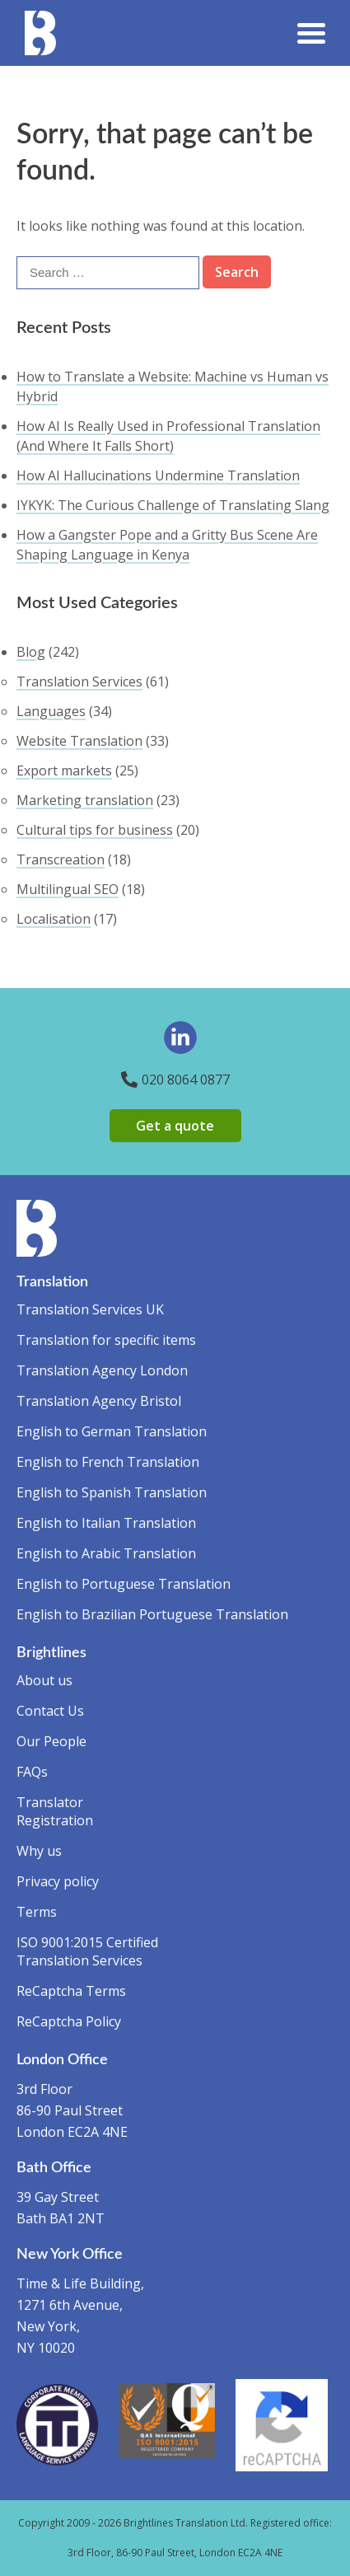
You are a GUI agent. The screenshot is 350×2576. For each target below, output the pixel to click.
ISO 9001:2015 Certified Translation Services (87, 1951)
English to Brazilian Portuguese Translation (152, 1614)
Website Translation (79, 741)
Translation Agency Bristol (98, 1401)
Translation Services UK (90, 1309)
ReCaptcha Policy (68, 2021)
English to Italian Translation (106, 1523)
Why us (39, 1851)
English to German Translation (111, 1431)
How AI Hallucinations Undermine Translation (158, 475)
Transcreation (60, 859)
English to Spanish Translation (111, 1492)
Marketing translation (84, 800)
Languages (51, 711)
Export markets (64, 770)
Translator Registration (54, 1811)
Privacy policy (57, 1881)
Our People (51, 1741)
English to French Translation (107, 1462)
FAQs (32, 1772)
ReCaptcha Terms (71, 1991)
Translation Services (79, 681)
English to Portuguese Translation (123, 1584)
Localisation (53, 919)
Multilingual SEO (67, 889)
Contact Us (50, 1711)
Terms (36, 1912)
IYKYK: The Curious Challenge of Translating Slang (172, 505)
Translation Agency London (102, 1370)
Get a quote (175, 1126)
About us (44, 1680)
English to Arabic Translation (106, 1553)
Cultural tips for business (94, 830)
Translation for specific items (106, 1340)
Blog (30, 652)
